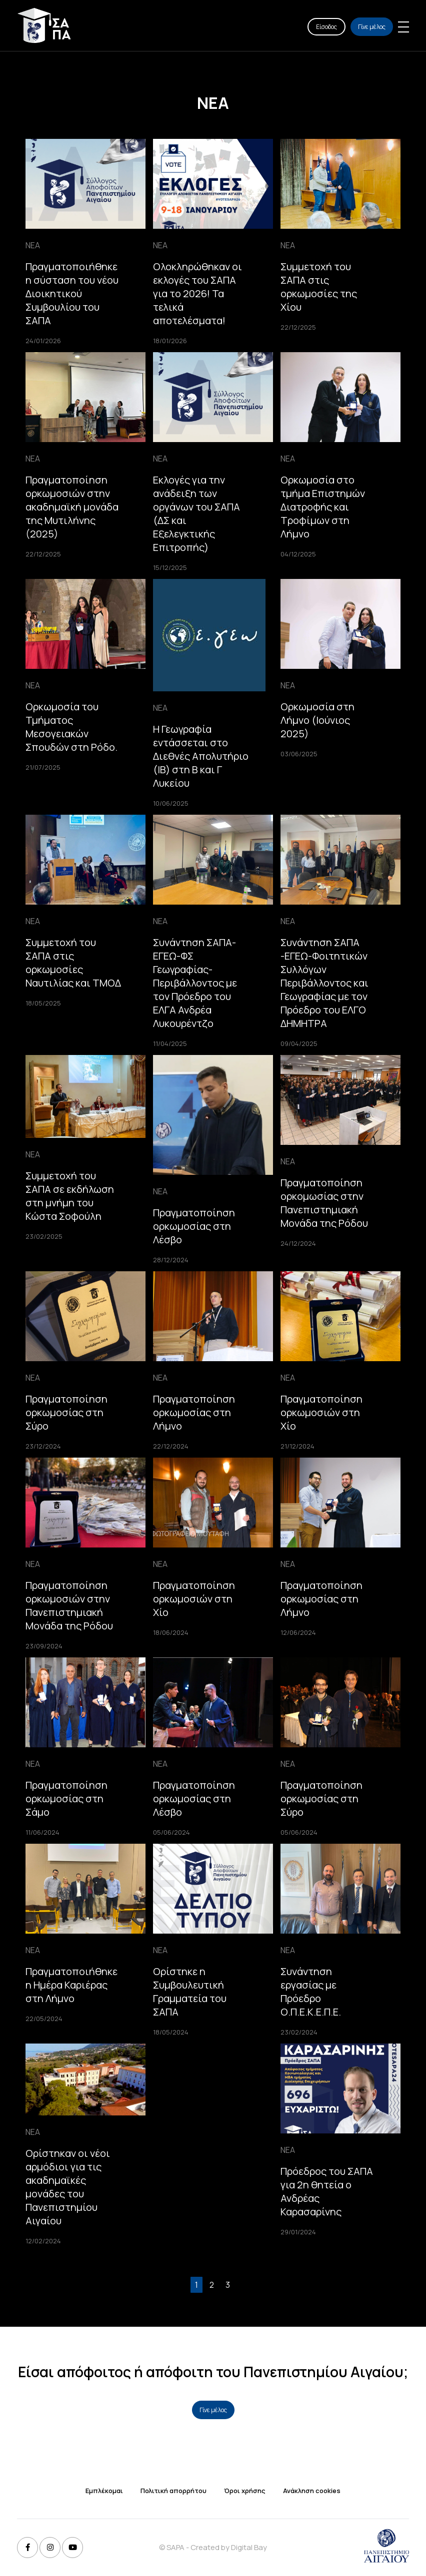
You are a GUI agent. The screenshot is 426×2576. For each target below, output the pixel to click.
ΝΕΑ (33, 245)
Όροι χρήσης (245, 2490)
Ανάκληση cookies (311, 2490)
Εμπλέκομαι (104, 2490)
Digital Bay (249, 2547)
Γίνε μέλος (372, 26)
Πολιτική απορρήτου (173, 2490)
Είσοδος (326, 26)
